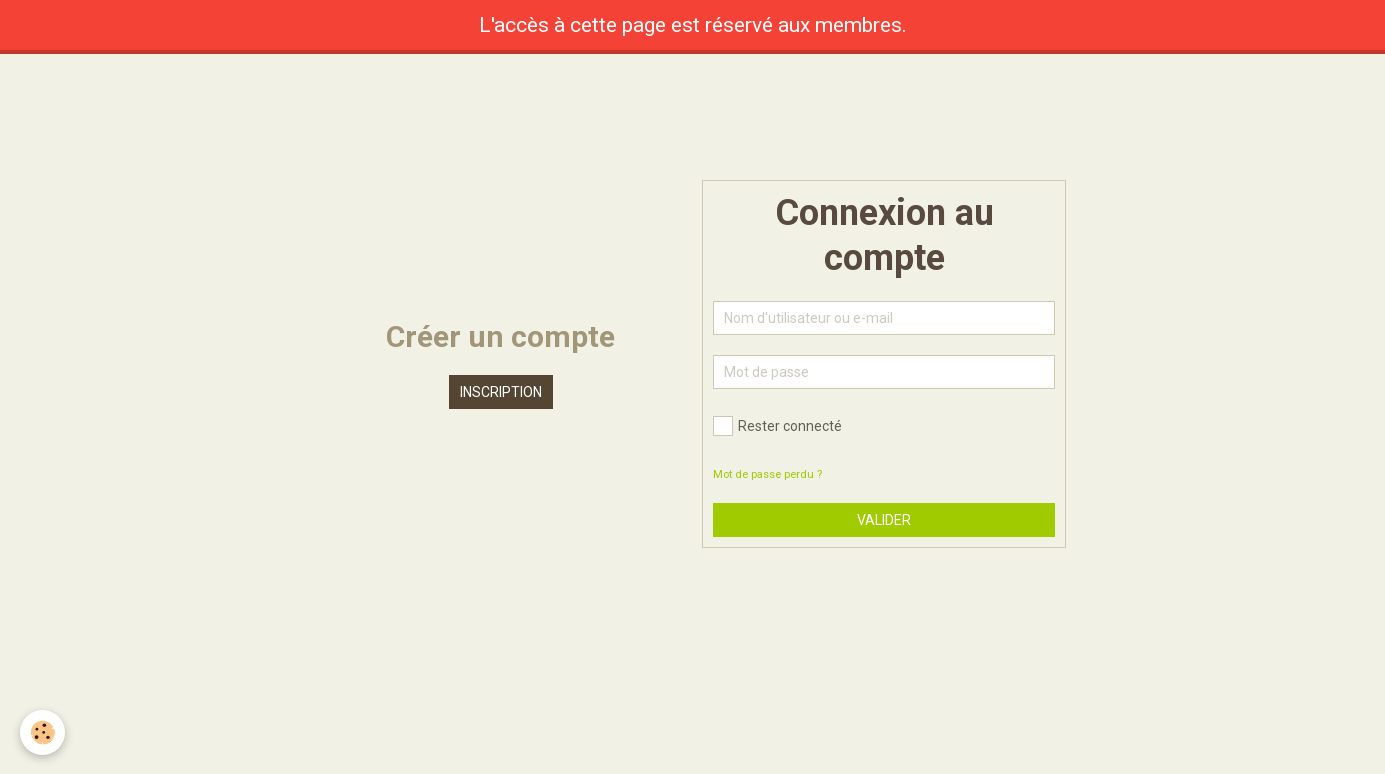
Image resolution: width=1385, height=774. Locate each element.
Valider (884, 520)
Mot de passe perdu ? (767, 474)
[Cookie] (42, 732)
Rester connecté (777, 426)
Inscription (501, 392)
